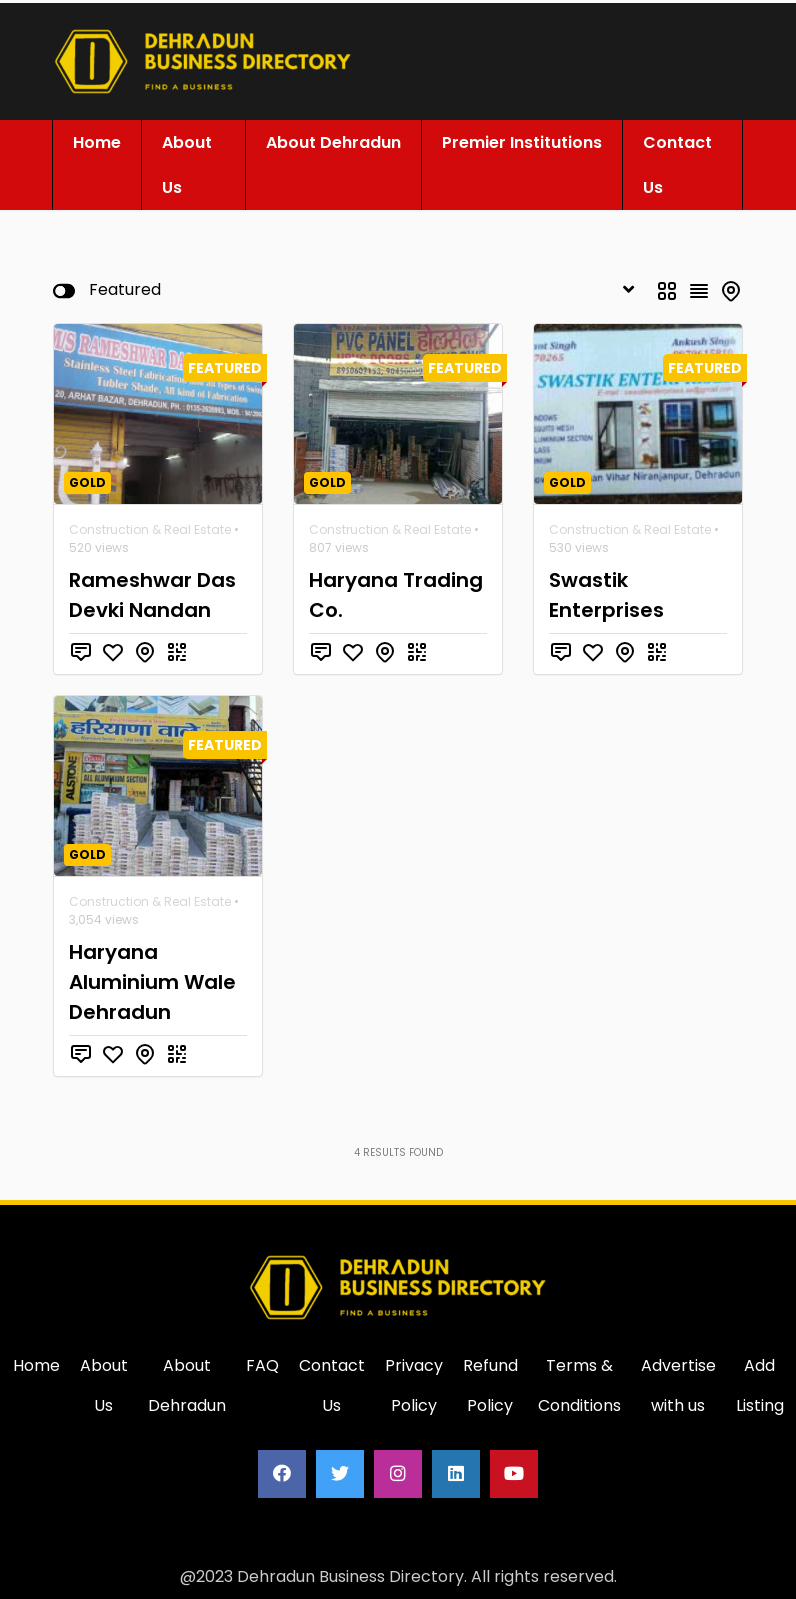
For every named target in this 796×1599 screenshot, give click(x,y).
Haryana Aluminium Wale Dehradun (152, 978)
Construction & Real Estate (150, 525)
